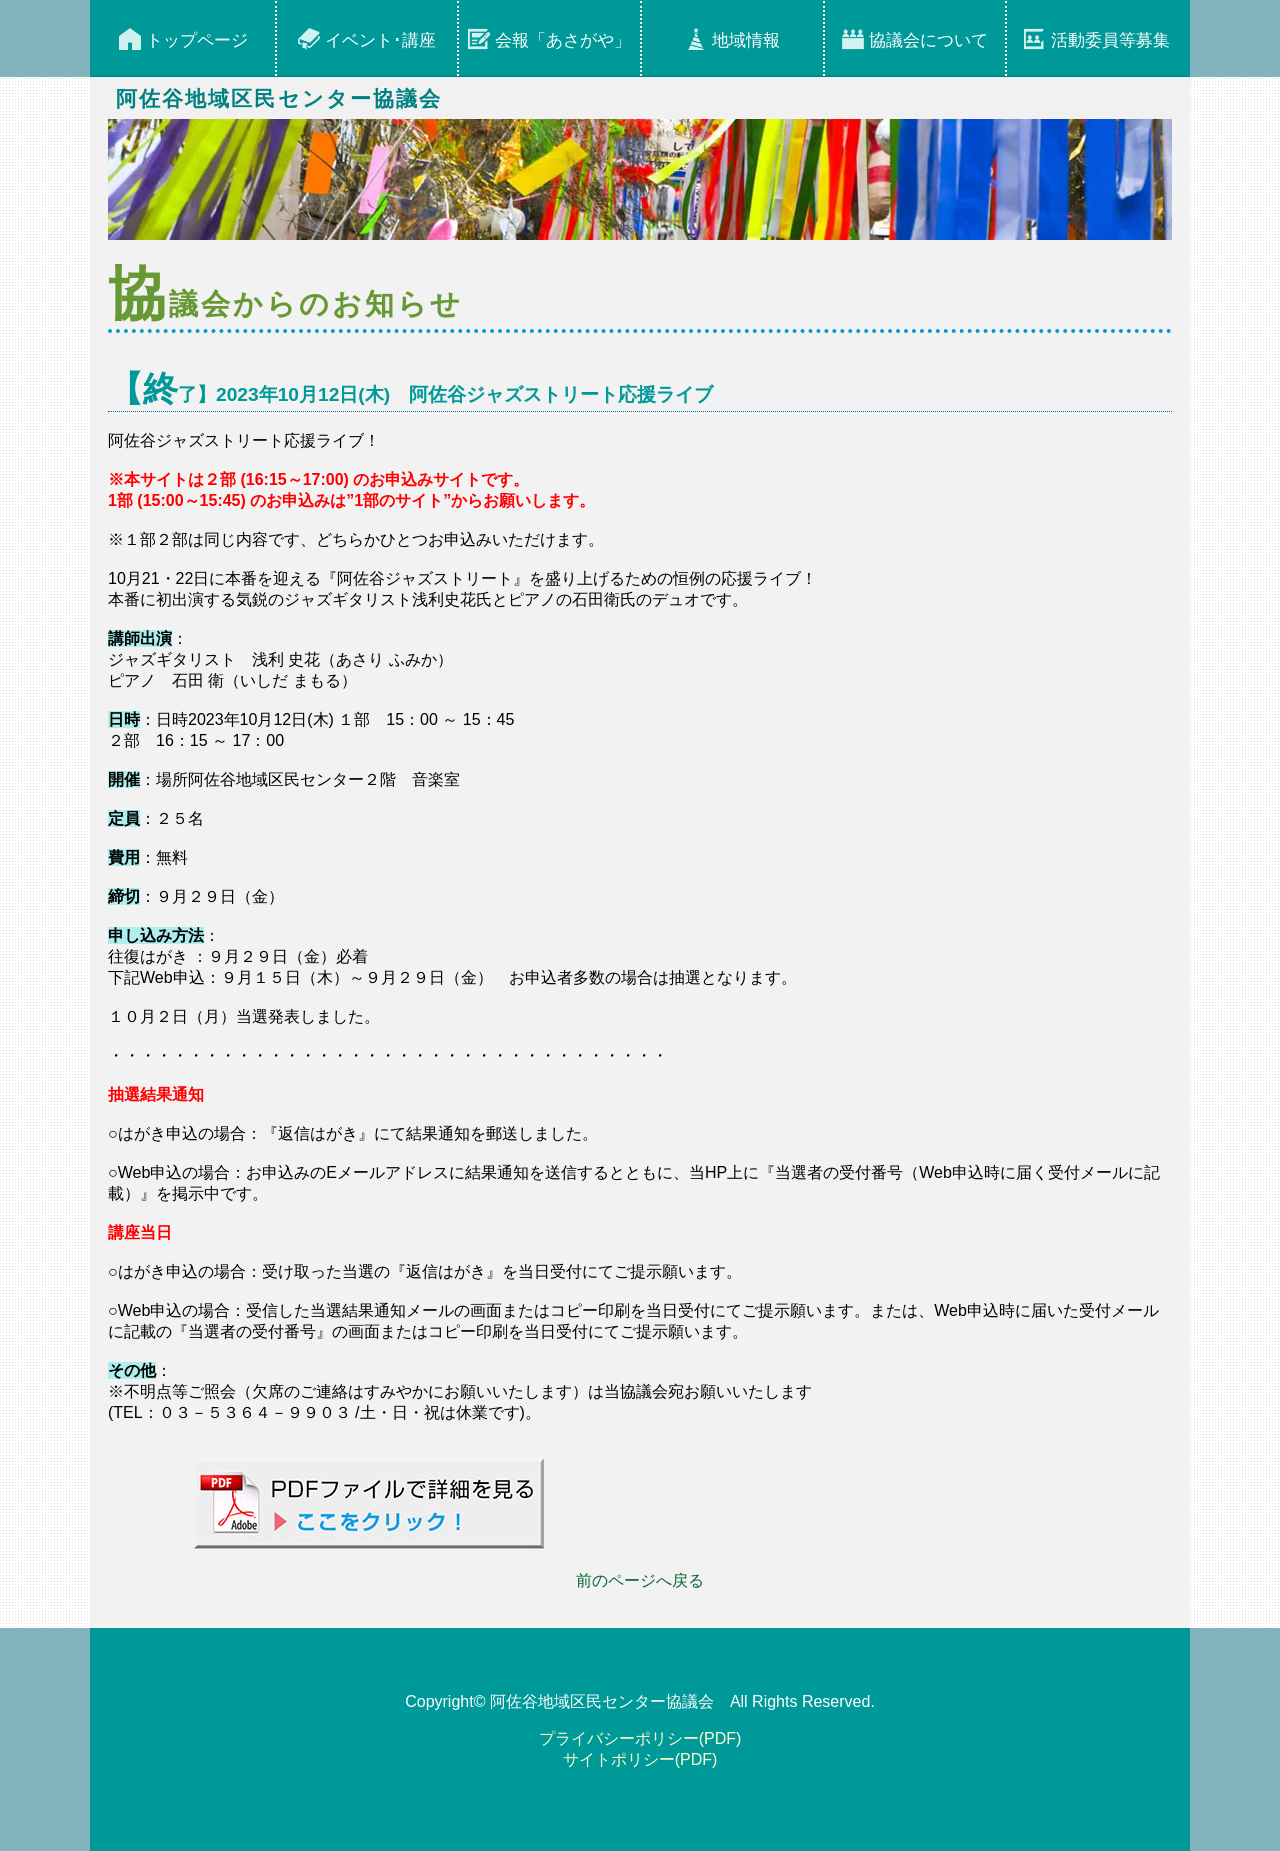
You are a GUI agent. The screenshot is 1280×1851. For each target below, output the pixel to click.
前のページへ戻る (640, 1580)
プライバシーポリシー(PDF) (640, 1738)
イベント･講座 (380, 40)
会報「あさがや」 (563, 40)
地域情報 (746, 40)
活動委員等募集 (1110, 40)
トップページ (197, 40)
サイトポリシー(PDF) (640, 1759)
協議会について (928, 40)
